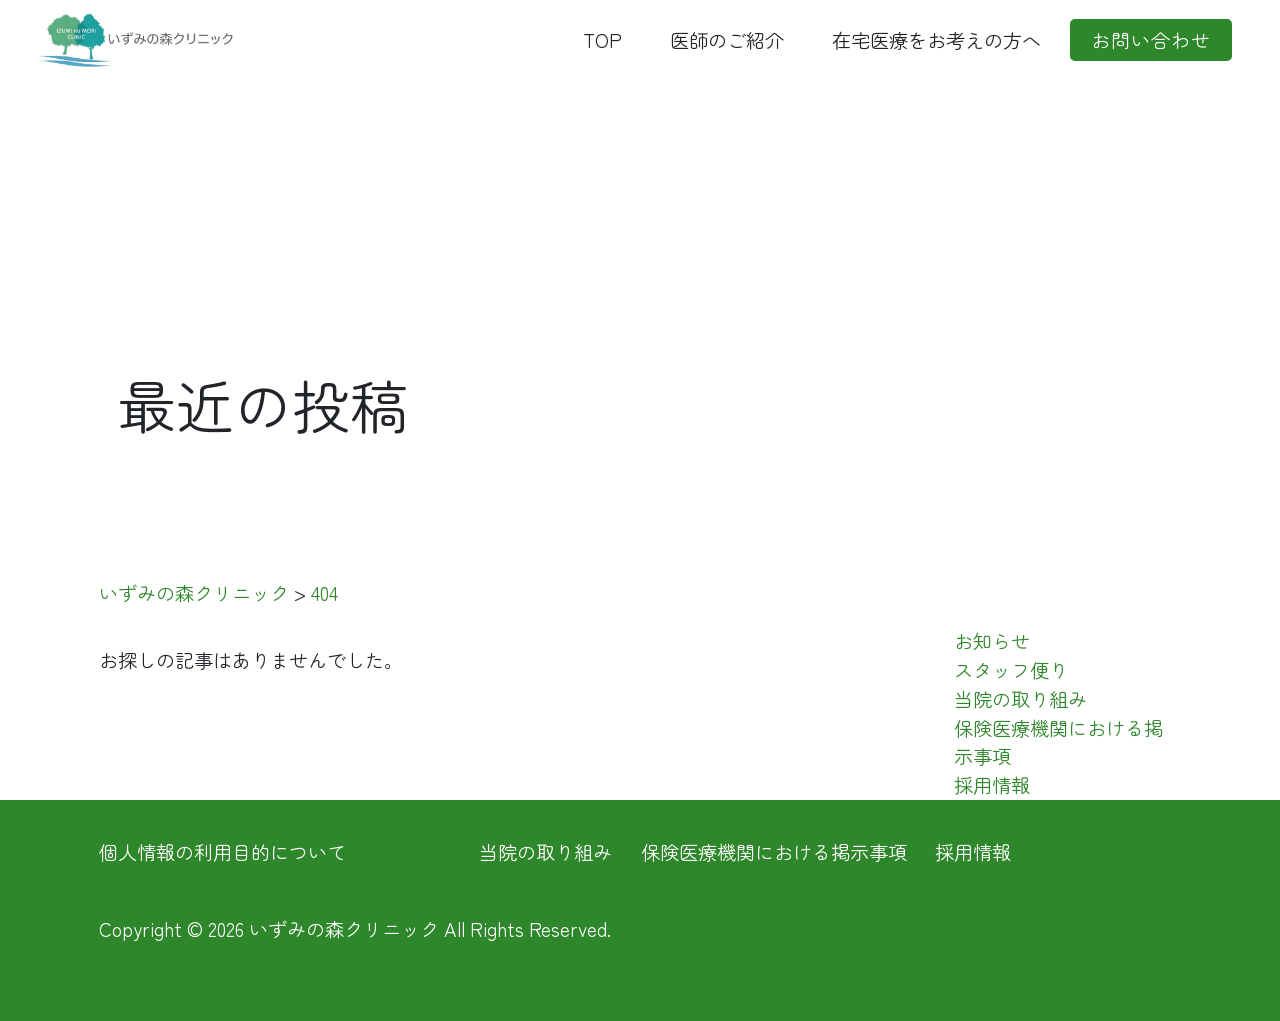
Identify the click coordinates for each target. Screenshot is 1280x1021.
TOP (602, 40)
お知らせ (992, 641)
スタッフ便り (1011, 670)
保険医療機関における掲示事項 (774, 852)
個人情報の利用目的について (222, 852)
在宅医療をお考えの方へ (936, 40)
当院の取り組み (1020, 699)
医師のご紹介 (727, 40)
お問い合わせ (1151, 40)
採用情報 (992, 785)
